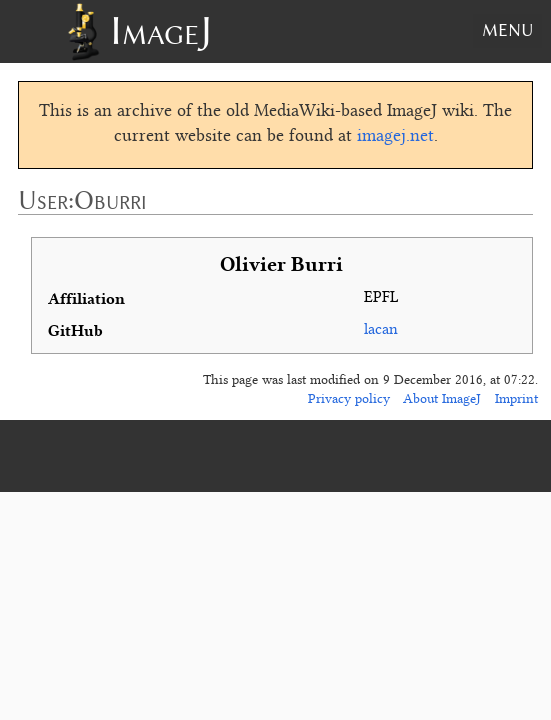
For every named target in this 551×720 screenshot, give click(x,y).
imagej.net (395, 137)
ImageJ (161, 30)
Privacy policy (349, 400)
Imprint (516, 400)
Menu (507, 30)
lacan (381, 330)
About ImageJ (442, 400)
